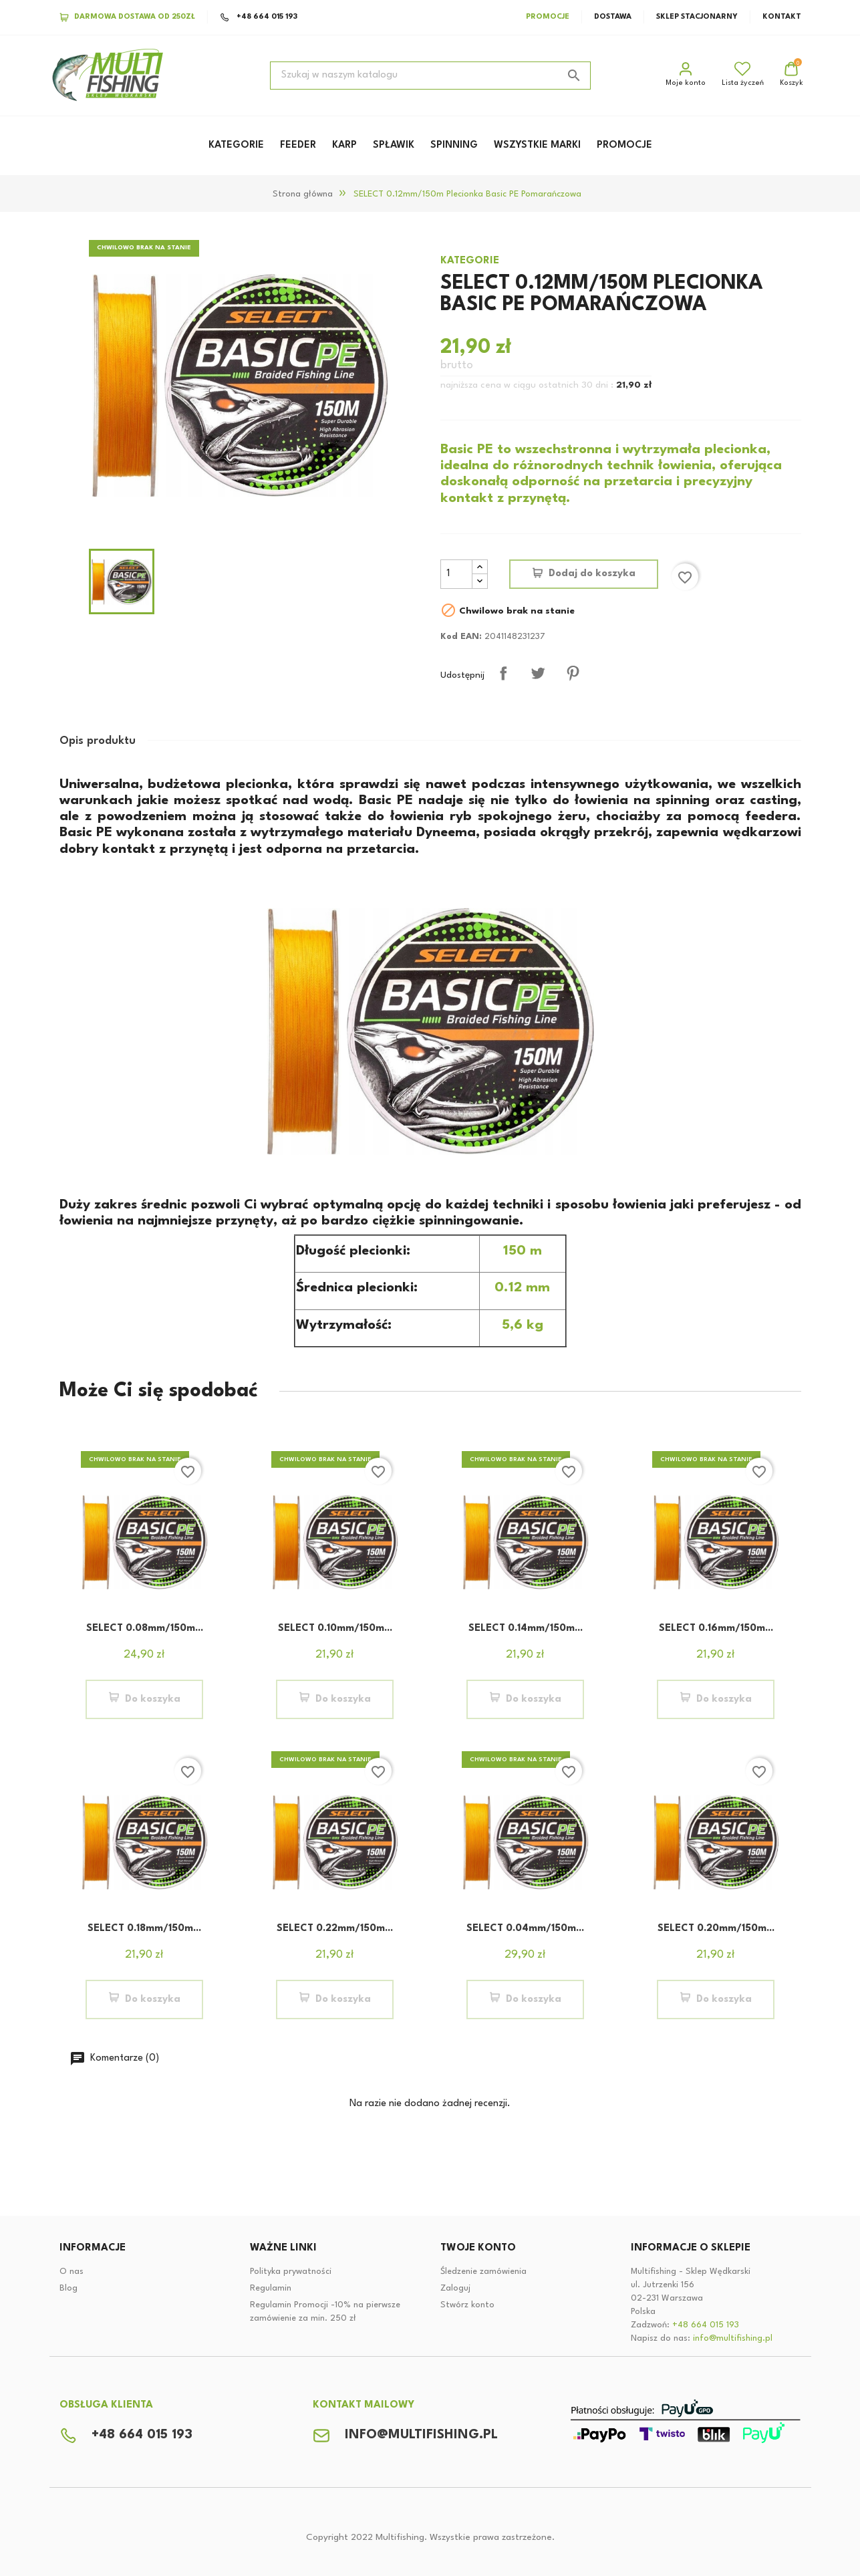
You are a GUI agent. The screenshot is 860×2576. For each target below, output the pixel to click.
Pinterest (572, 673)
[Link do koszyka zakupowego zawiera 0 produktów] (791, 75)
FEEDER (298, 145)
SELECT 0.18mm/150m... (144, 1929)
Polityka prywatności (290, 2271)
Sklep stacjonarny (697, 17)
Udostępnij (503, 673)
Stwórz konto (467, 2305)
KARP (344, 145)
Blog (68, 2288)
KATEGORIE (236, 145)
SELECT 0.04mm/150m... (525, 1929)
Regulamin (270, 2288)
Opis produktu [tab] (97, 741)
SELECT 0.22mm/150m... (335, 1929)
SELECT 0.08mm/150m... (144, 1629)
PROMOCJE (624, 145)
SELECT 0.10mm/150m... (335, 1629)
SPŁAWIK (393, 145)
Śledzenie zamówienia (483, 2271)
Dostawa (612, 17)
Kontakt (781, 17)
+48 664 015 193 (258, 17)
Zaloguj (455, 2288)
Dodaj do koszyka (592, 574)
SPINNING (454, 145)
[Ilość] (456, 574)
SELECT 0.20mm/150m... (716, 1929)
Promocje (547, 17)
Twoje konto (478, 2248)
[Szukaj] (430, 75)
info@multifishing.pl (732, 2338)
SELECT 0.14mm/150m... (525, 1629)
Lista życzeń (743, 74)
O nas (71, 2271)
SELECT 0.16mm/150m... (716, 1629)
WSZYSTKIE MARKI (537, 145)
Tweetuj (538, 673)
